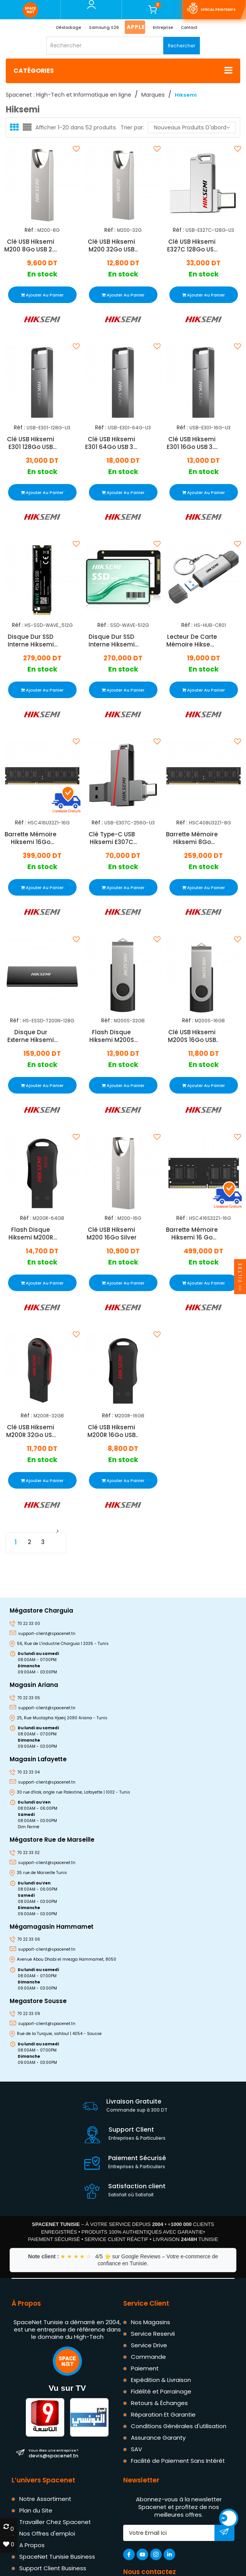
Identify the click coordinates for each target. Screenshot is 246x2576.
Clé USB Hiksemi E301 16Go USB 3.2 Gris (192, 443)
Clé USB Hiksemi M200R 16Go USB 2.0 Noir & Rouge (111, 1431)
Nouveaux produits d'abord (192, 127)
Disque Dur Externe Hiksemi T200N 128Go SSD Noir (30, 1035)
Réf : (30, 230)
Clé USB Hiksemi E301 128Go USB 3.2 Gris (30, 443)
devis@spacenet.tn (53, 2453)
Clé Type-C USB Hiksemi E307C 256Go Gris (111, 838)
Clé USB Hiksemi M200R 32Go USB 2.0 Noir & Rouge (30, 1431)
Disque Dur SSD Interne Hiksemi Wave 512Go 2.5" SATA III (111, 640)
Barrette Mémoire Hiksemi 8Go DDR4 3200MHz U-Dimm (192, 838)
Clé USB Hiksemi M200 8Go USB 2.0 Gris (30, 245)
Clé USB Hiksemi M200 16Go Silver (111, 1233)
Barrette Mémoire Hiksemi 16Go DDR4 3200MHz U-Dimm (30, 838)
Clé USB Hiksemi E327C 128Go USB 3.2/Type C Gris (192, 245)
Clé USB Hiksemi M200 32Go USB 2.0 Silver (111, 245)
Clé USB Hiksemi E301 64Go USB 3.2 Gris (111, 443)
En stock (42, 274)
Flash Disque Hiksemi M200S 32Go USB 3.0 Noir (111, 1035)
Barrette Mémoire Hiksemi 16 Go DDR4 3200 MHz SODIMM (192, 1233)
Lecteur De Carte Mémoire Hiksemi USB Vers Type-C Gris (192, 640)
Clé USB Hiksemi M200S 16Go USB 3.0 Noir (192, 1035)
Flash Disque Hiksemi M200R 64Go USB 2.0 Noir (30, 1233)
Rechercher (181, 45)
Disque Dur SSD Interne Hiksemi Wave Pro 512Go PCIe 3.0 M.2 (31, 640)
